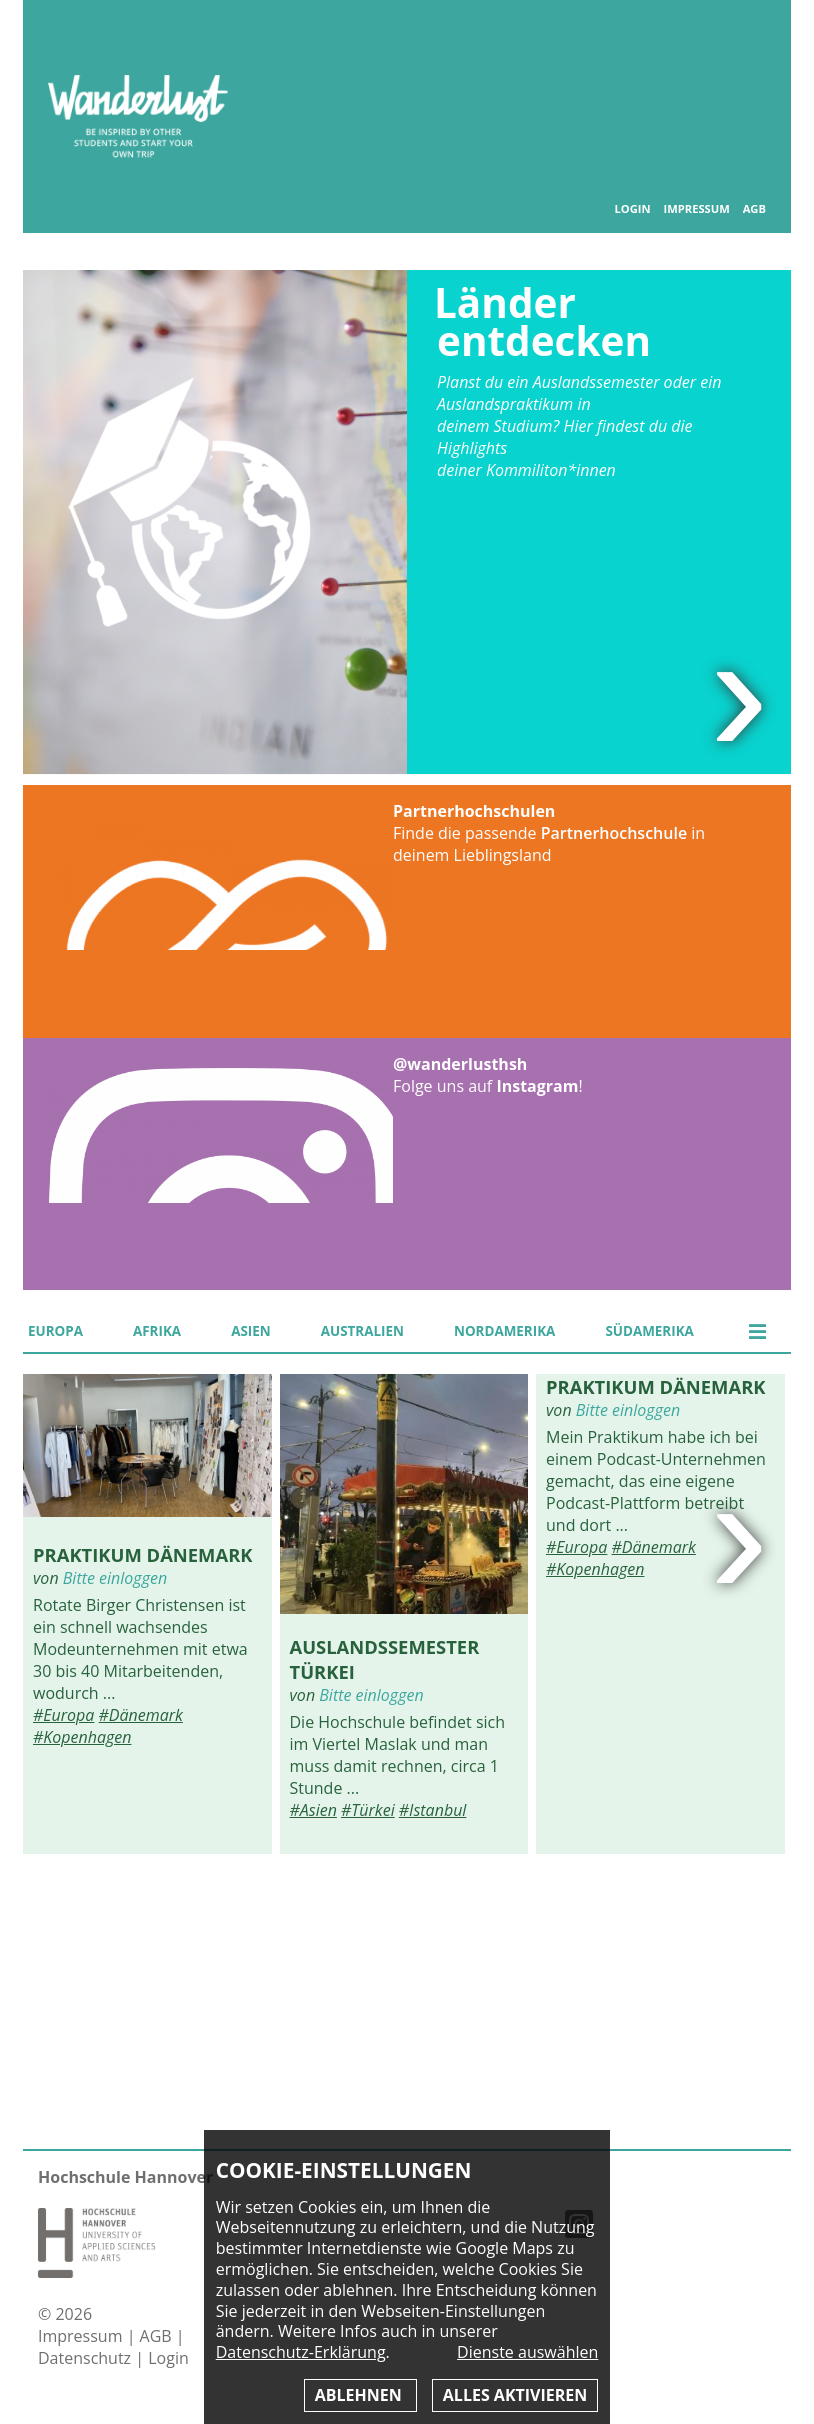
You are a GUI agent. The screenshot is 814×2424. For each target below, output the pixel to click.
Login (632, 209)
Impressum (696, 209)
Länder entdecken (542, 321)
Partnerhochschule (614, 833)
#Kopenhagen (82, 1737)
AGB (754, 209)
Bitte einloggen (115, 1578)
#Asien (313, 1810)
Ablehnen (360, 2395)
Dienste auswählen (527, 2352)
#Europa (63, 1715)
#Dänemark (141, 1715)
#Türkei (368, 1810)
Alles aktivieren (515, 2395)
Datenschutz (86, 2358)
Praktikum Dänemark (143, 1554)
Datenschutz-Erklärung (301, 2352)
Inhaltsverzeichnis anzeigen (752, 39)
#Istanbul (433, 1810)
